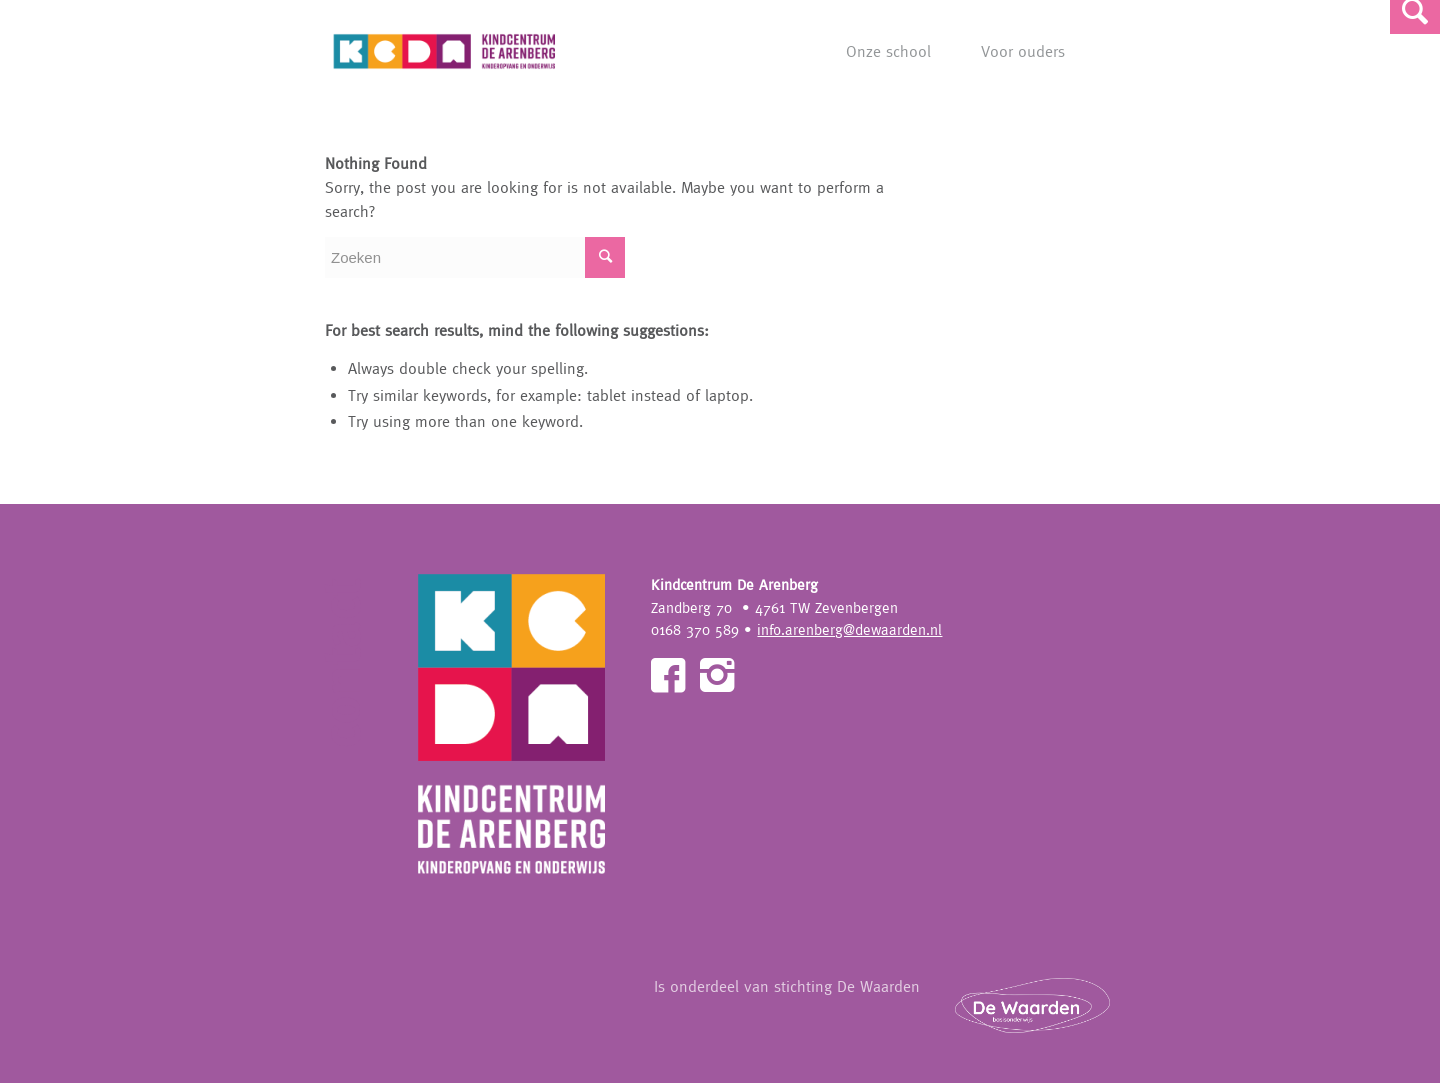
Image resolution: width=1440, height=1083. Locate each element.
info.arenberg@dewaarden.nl (849, 629)
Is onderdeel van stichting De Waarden (894, 1004)
